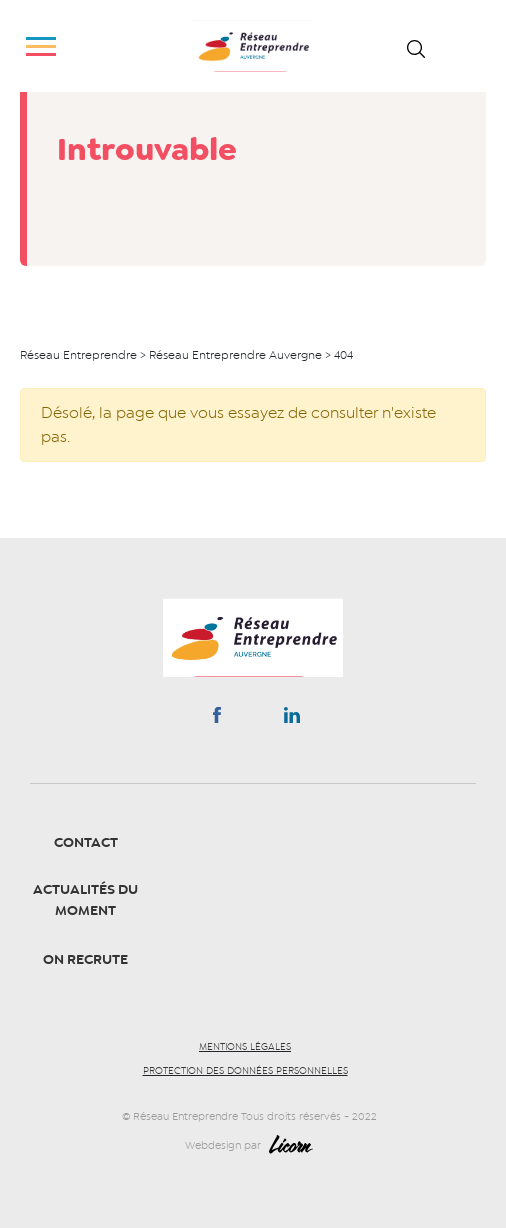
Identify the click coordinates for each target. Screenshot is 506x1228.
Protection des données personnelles (245, 1071)
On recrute (85, 959)
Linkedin (292, 719)
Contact (86, 842)
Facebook (216, 719)
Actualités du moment (85, 900)
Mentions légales (245, 1047)
